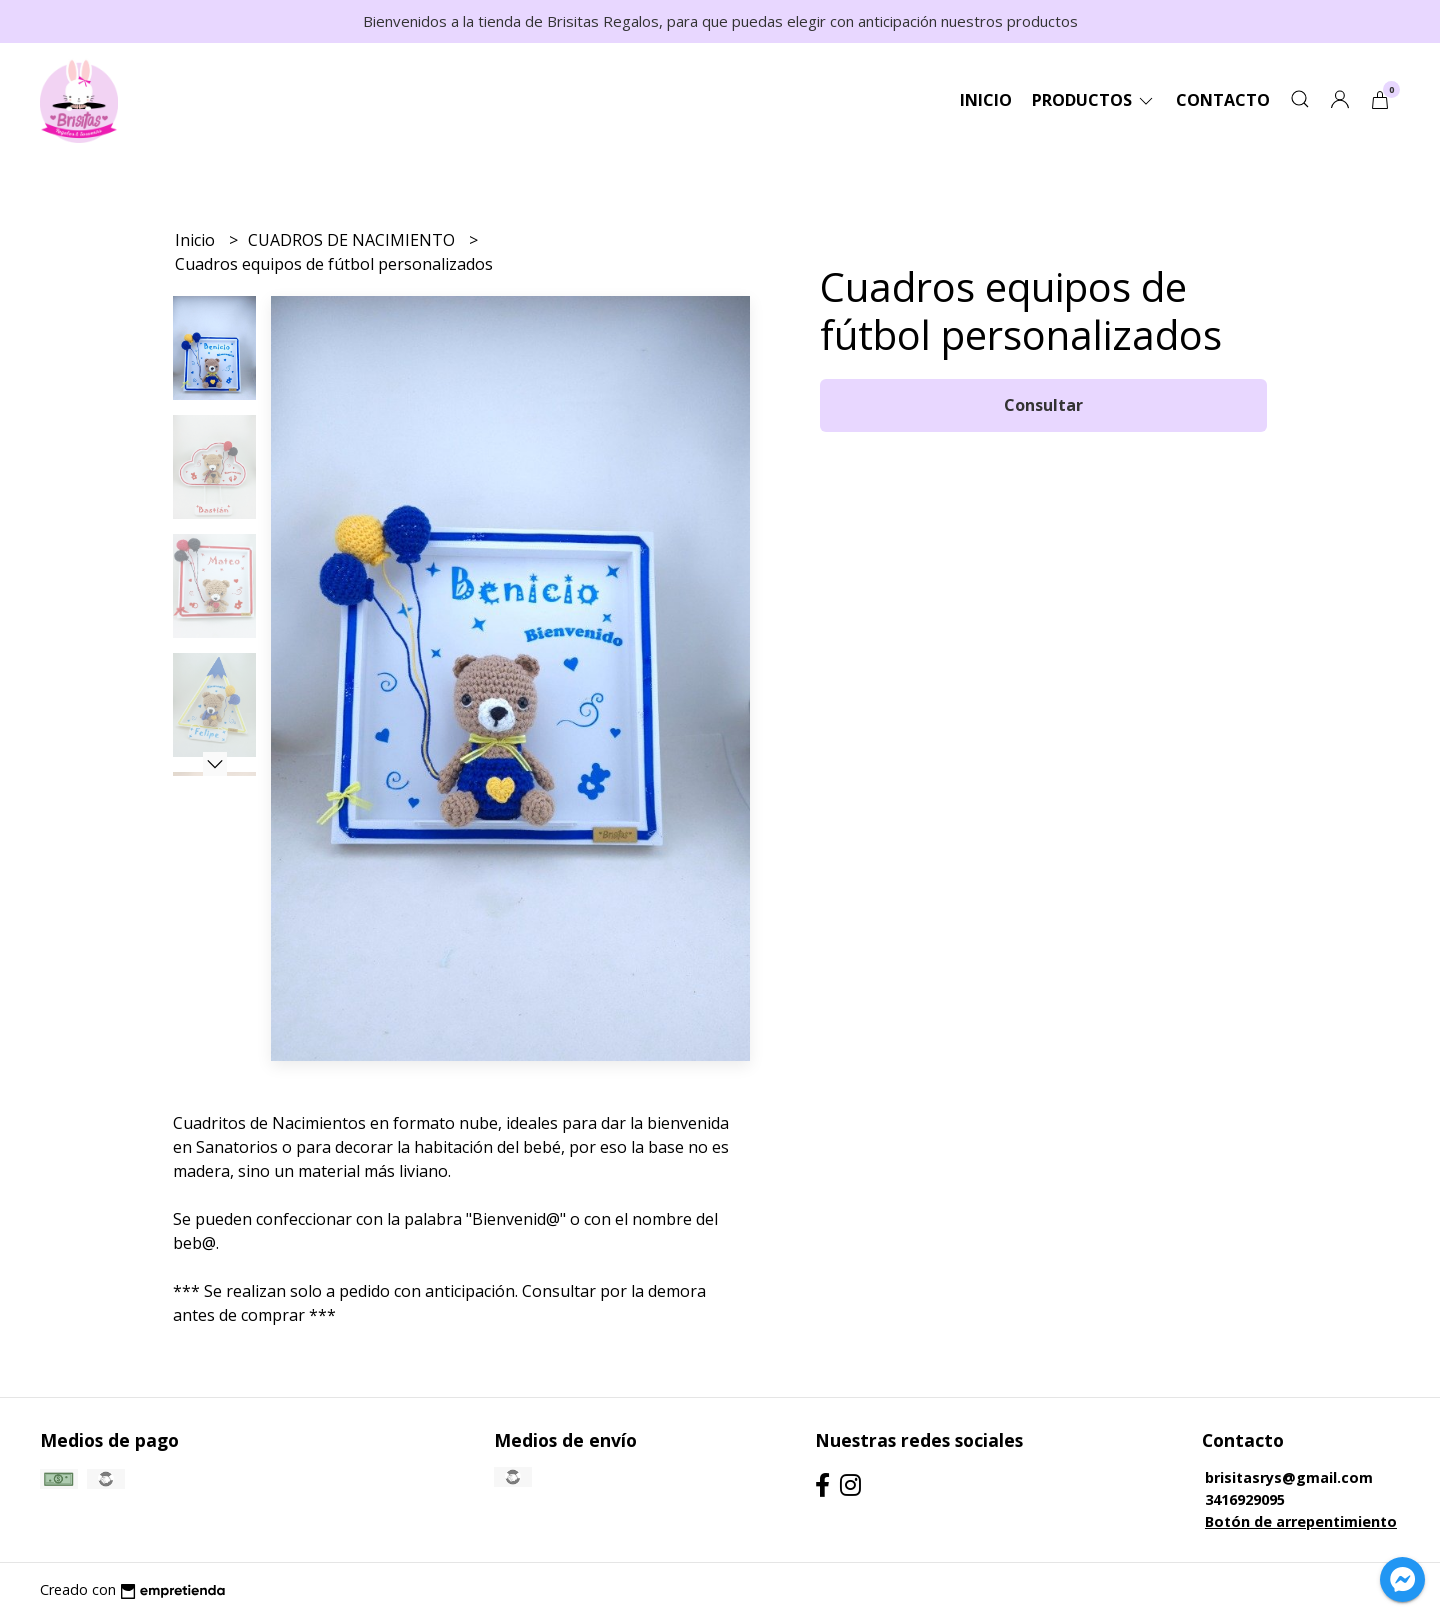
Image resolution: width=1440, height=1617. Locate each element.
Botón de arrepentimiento (1301, 1521)
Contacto (1223, 100)
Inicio (986, 100)
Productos (1094, 100)
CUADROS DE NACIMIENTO (353, 240)
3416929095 (1245, 1499)
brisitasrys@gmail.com (1289, 1477)
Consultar (1043, 405)
